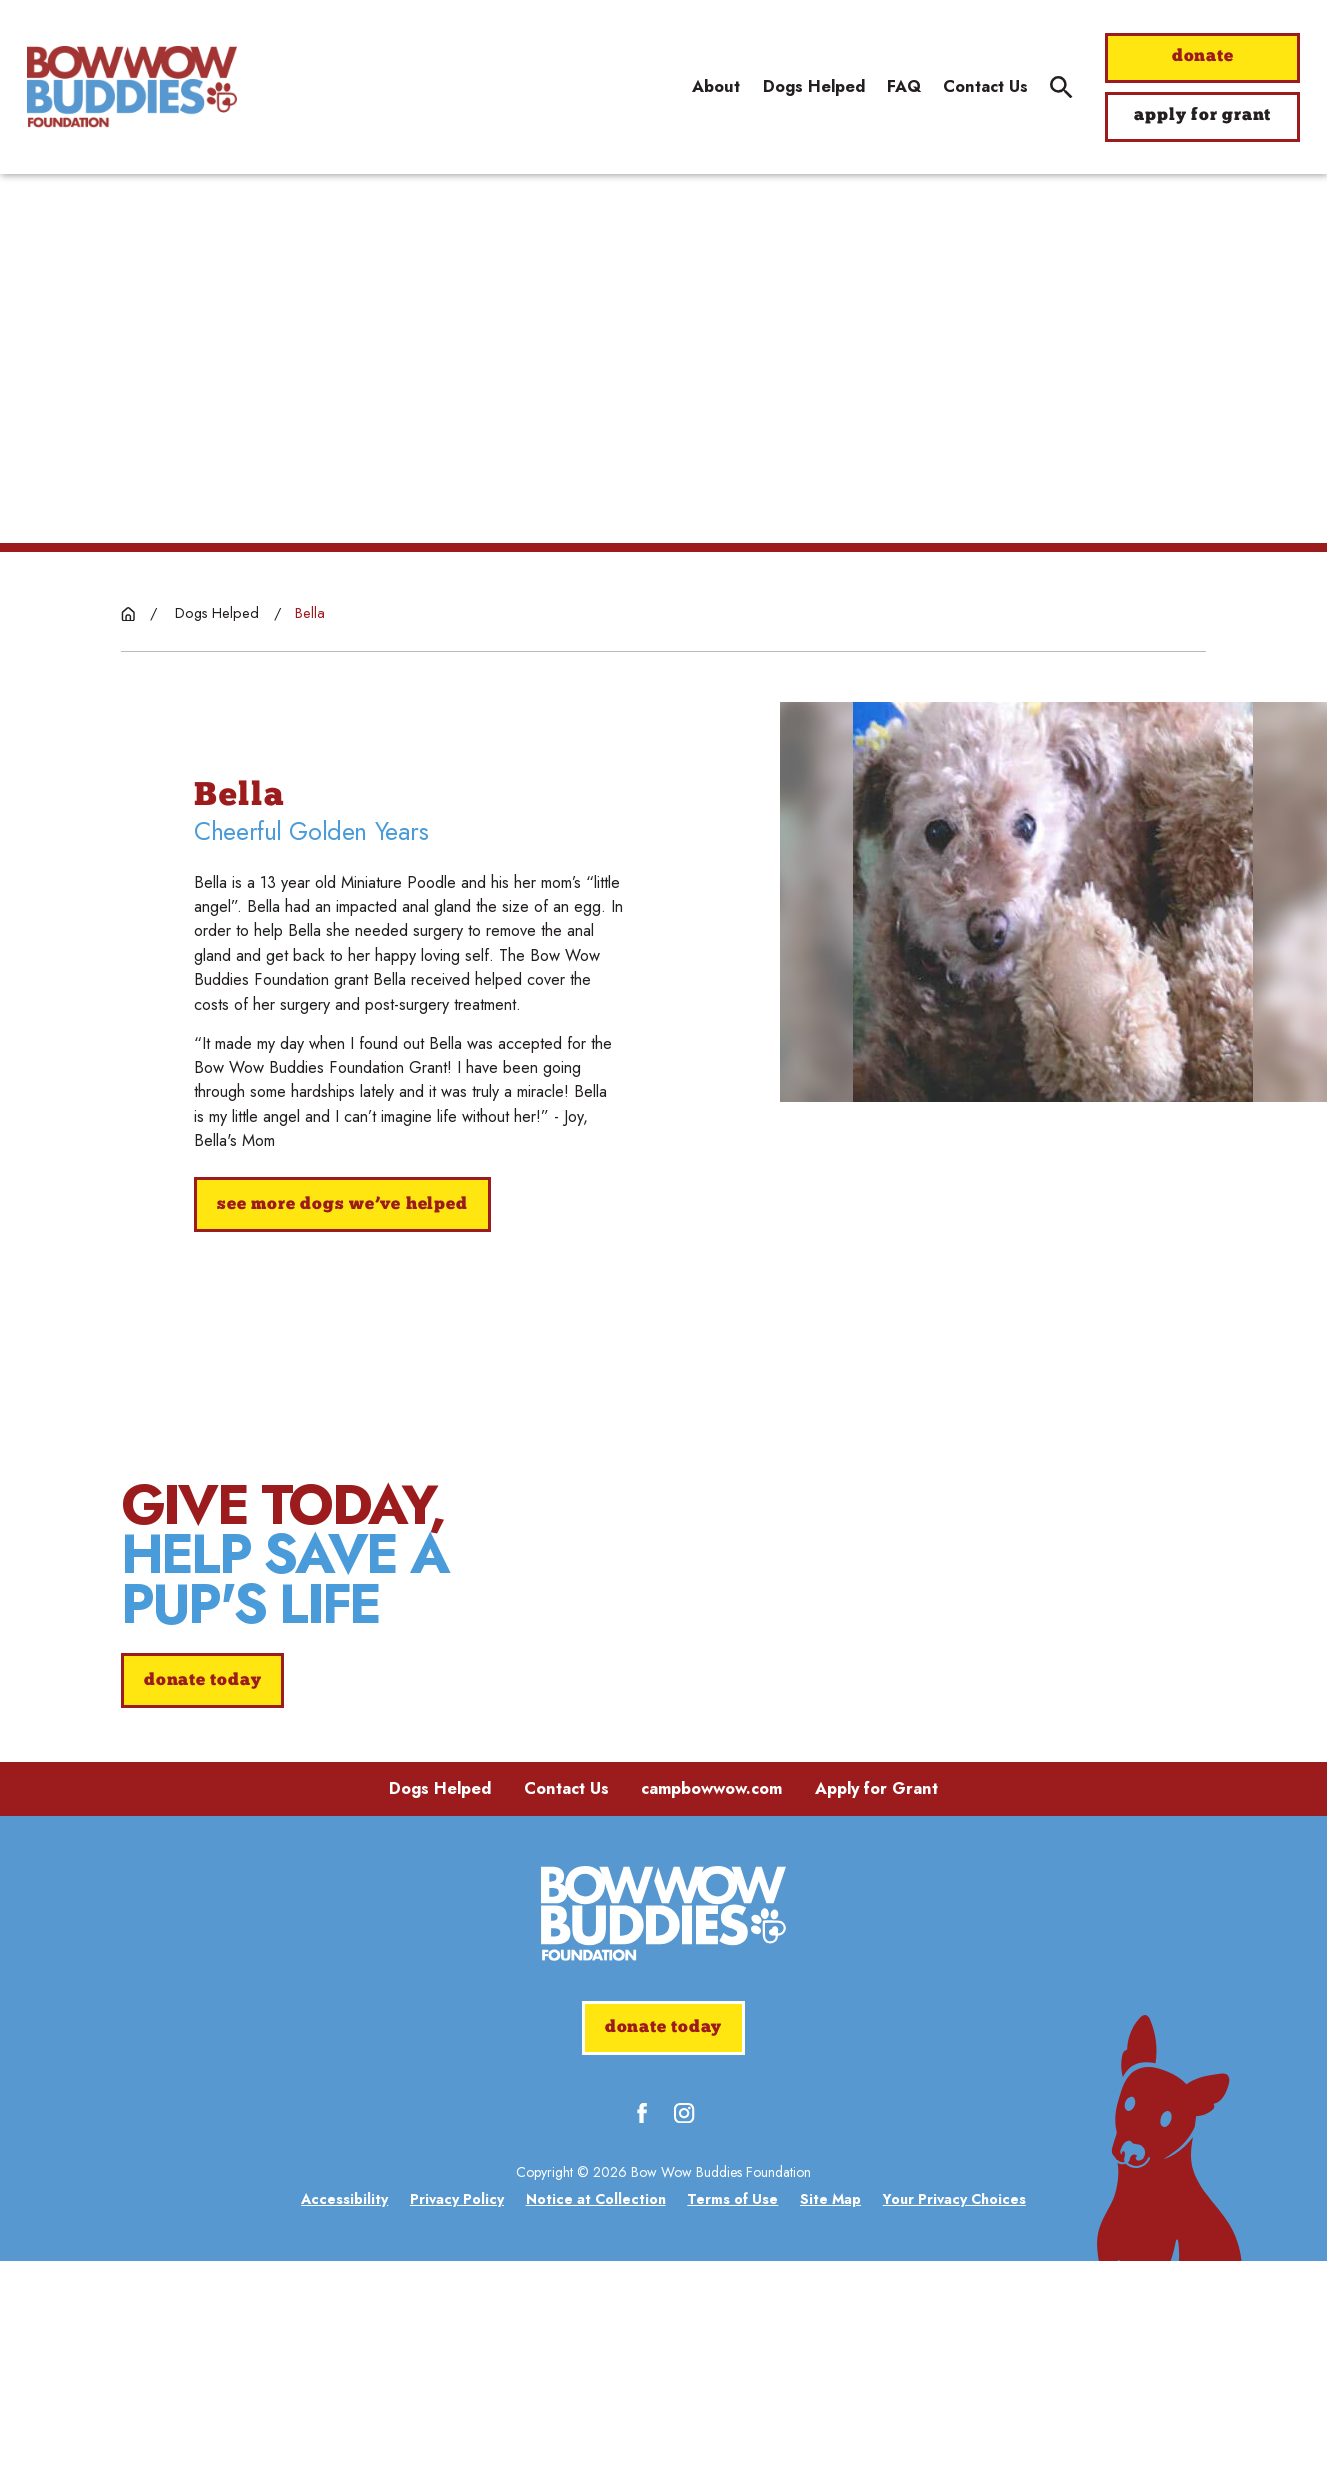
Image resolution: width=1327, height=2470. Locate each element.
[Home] (132, 87)
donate (1203, 56)
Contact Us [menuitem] (985, 86)
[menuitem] (344, 2408)
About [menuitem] (716, 86)
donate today (202, 1785)
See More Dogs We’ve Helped (342, 1204)
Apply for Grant (876, 1997)
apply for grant (1202, 115)
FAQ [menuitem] (904, 86)
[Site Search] (1061, 87)
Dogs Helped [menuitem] (814, 86)
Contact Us (566, 1997)
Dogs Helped (440, 1997)
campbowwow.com (711, 1997)
